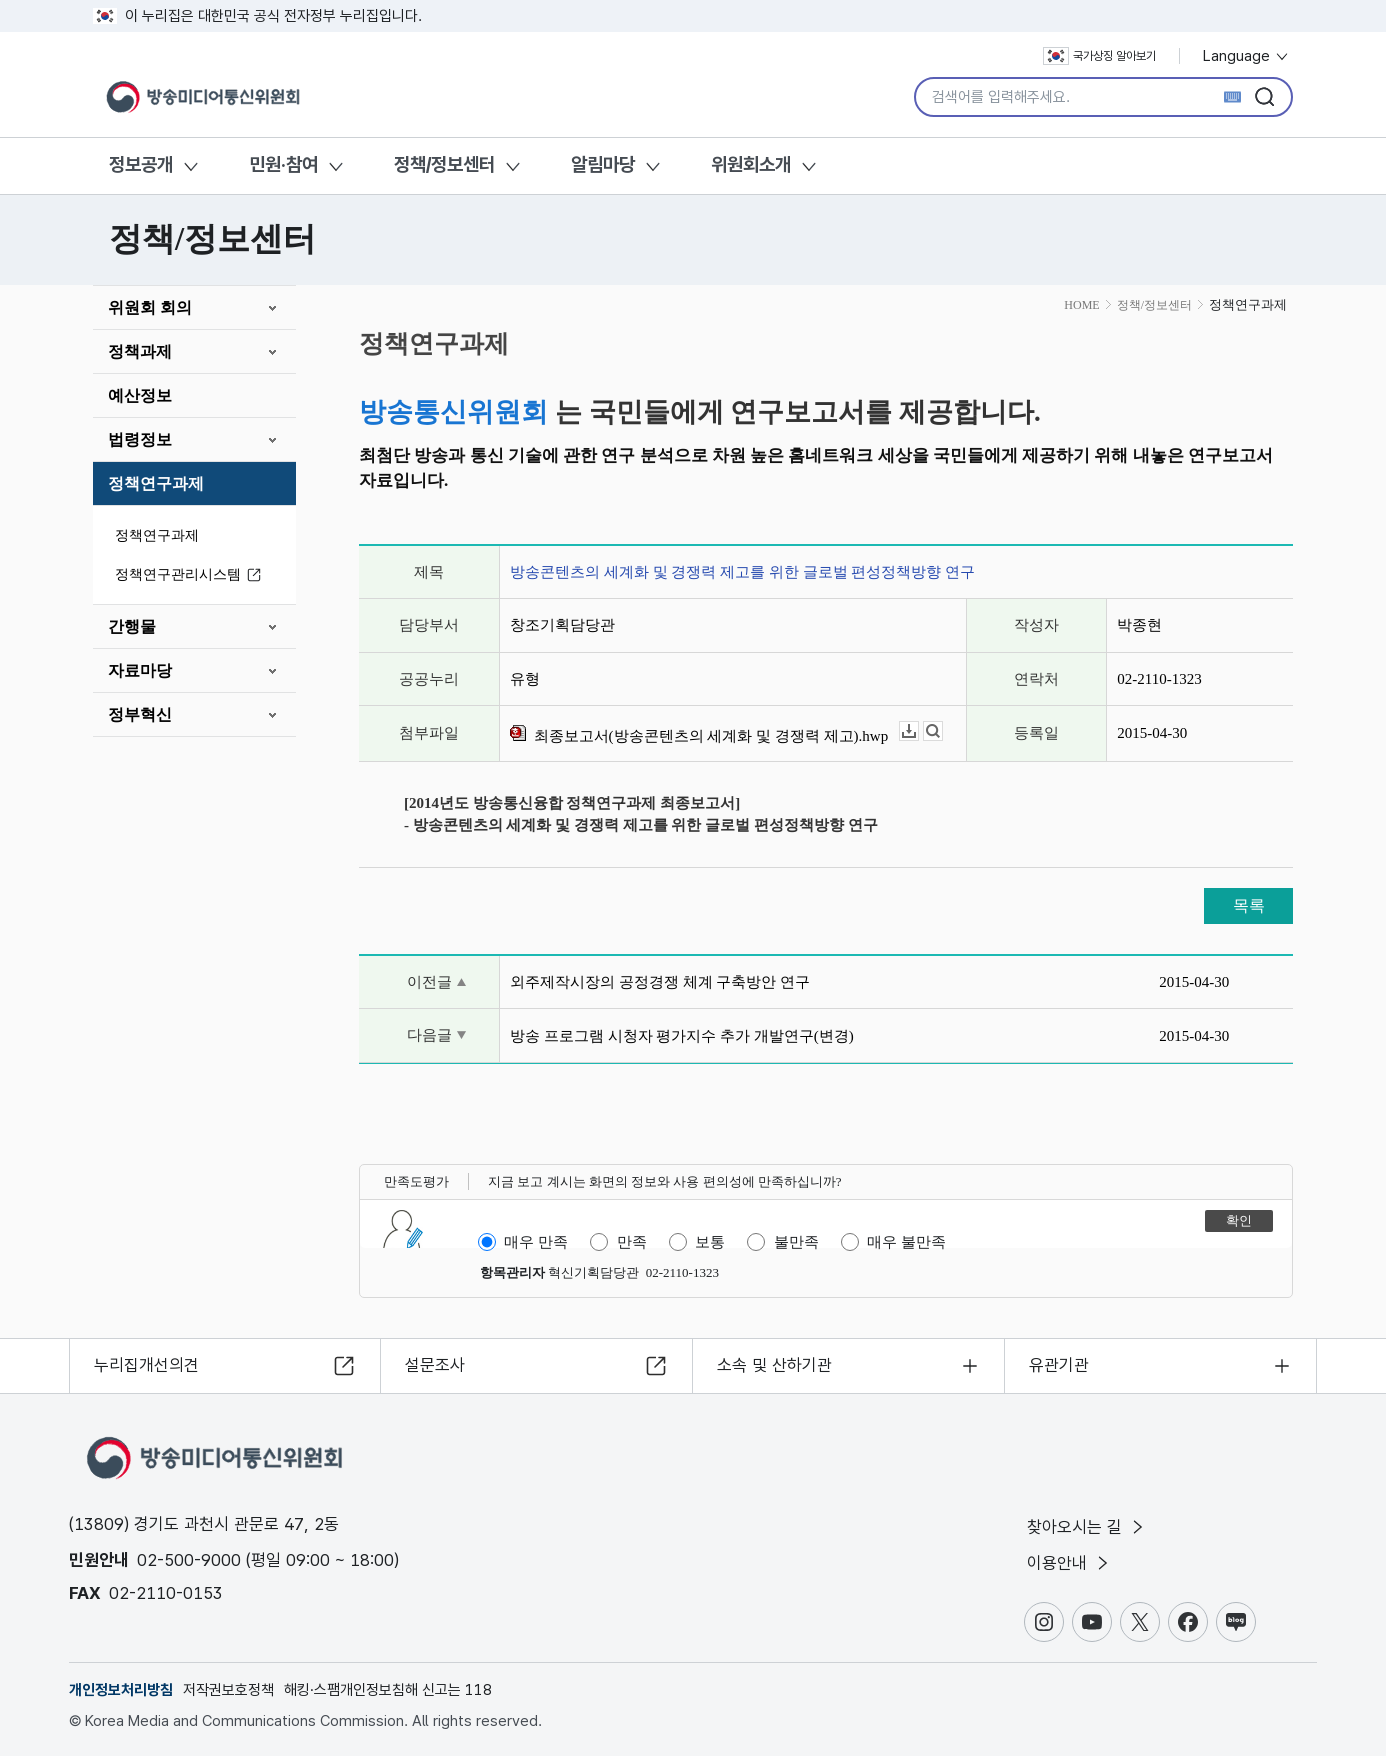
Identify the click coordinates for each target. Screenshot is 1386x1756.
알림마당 (603, 164)
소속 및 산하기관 (774, 1365)
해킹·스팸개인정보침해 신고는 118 (388, 1690)
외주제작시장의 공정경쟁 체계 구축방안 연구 (660, 982)
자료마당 (140, 670)
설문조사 (435, 1365)
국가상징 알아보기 (1099, 56)
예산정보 (140, 395)
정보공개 (141, 164)
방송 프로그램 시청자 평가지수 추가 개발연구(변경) (682, 1036)
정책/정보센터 (444, 164)
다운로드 (918, 731)
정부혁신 (140, 714)
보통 (710, 1242)
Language (1246, 56)
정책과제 (140, 351)
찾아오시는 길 (1087, 1527)
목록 (1249, 905)
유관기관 (1059, 1365)
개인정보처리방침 (121, 1690)
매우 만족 (536, 1242)
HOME (1081, 305)
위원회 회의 (150, 307)
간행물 (132, 626)
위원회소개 (751, 164)
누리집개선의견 (146, 1365)
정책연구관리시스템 (191, 575)
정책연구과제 (156, 483)
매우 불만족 (906, 1242)
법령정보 (140, 439)
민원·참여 (283, 164)
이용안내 (1069, 1563)
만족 (632, 1242)
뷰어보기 (942, 731)
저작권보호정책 (228, 1690)
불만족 (796, 1242)
